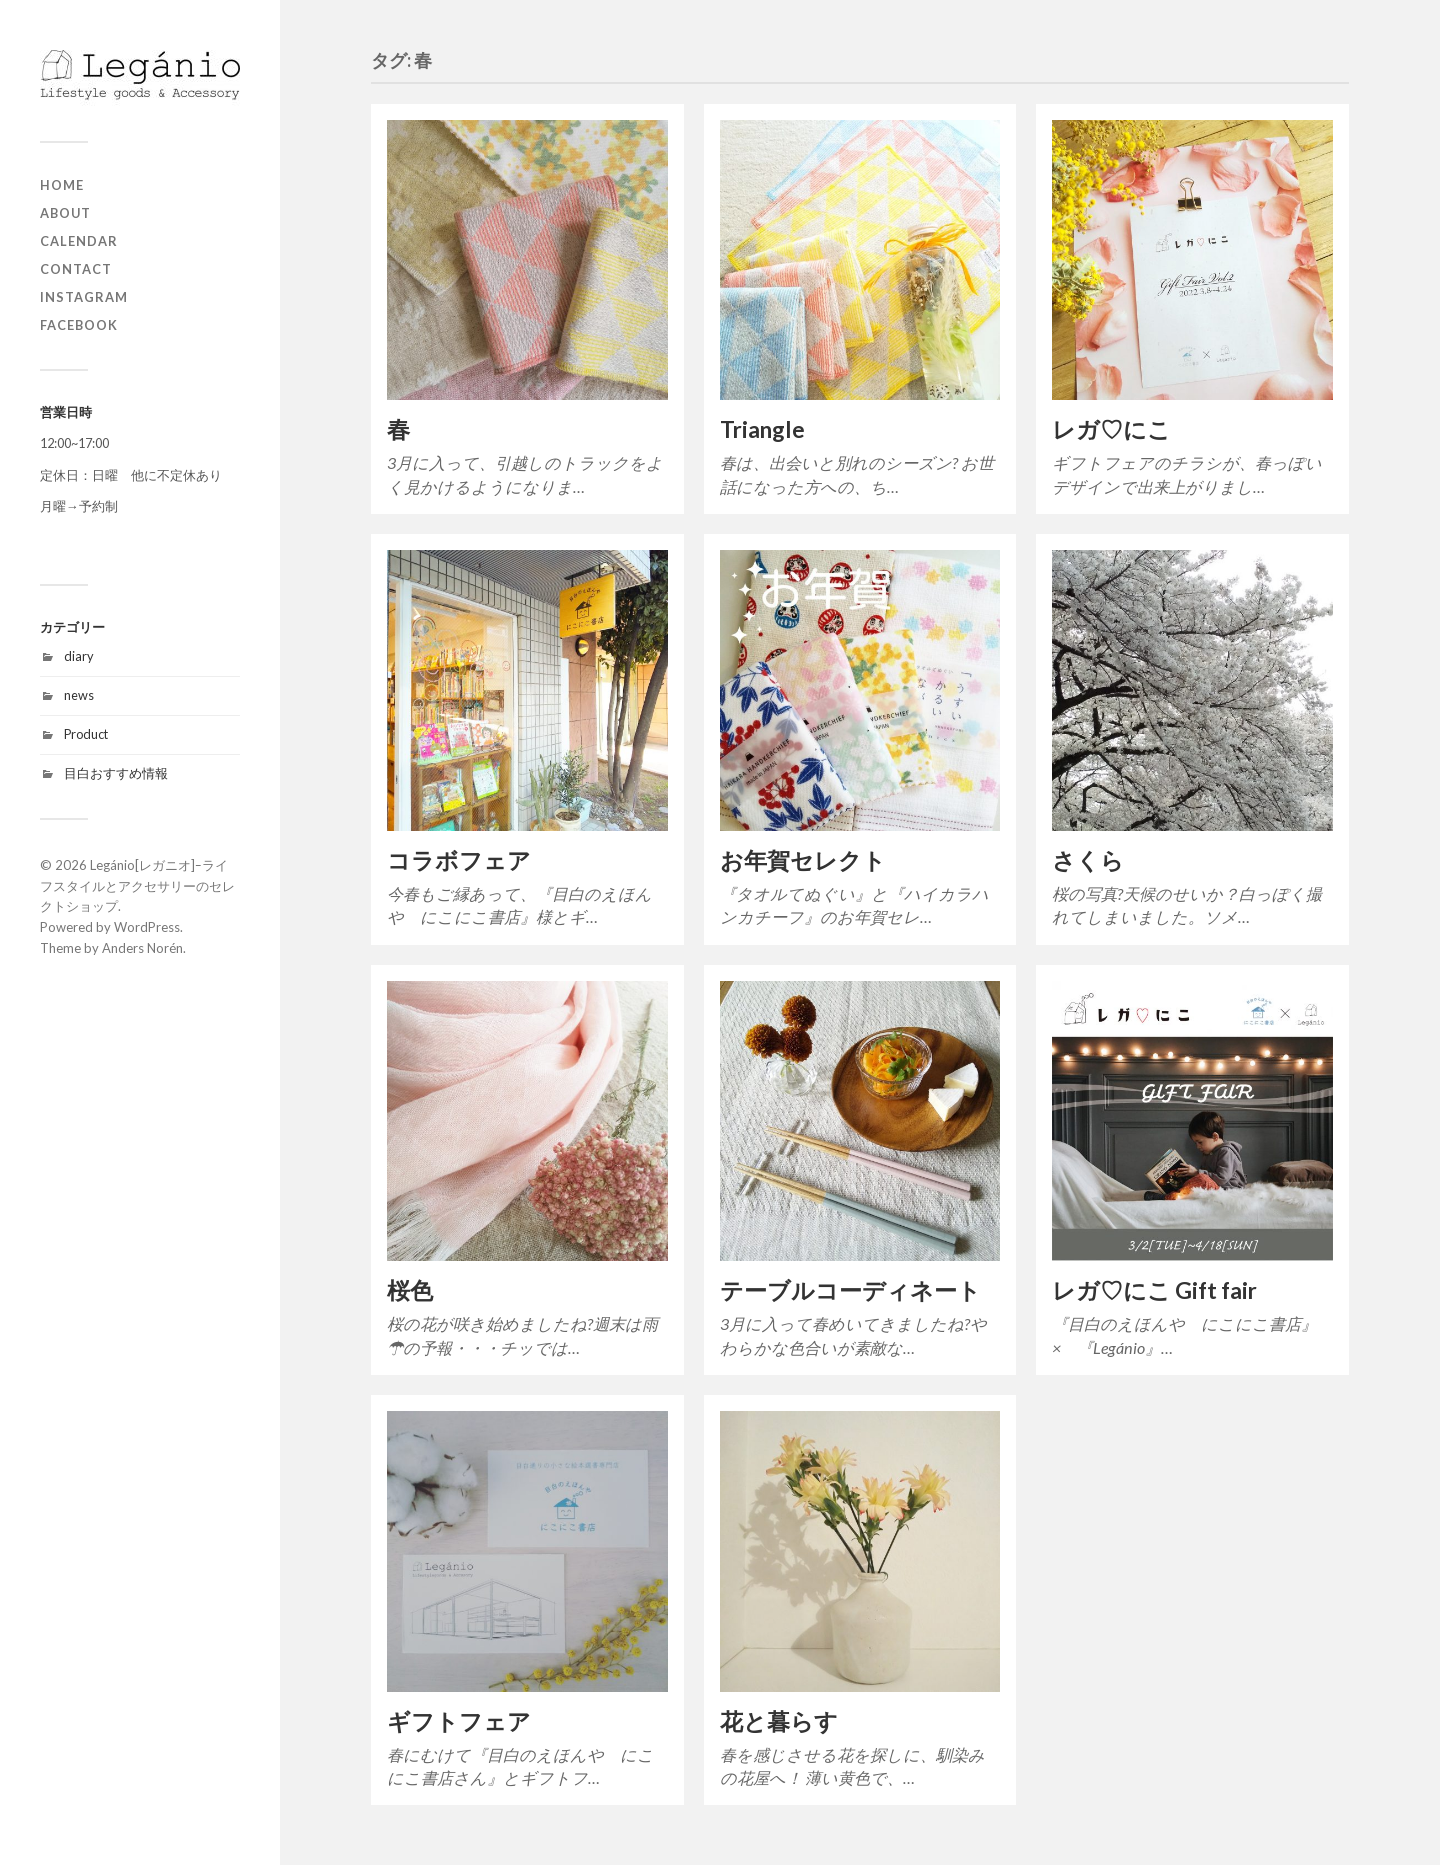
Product (86, 734)
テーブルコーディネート (850, 1290)
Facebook (79, 325)
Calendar (79, 241)
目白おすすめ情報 (116, 773)
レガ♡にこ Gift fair (1154, 1290)
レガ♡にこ (1111, 429)
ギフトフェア (459, 1721)
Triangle (762, 429)
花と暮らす (779, 1721)
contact (76, 269)
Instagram (84, 297)
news (79, 695)
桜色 (410, 1290)
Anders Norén (142, 948)
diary (79, 656)
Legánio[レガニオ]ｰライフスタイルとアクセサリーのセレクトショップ (137, 886)
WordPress (147, 927)
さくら (1088, 860)
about (65, 213)
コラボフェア (459, 860)
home (62, 185)
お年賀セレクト (803, 860)
